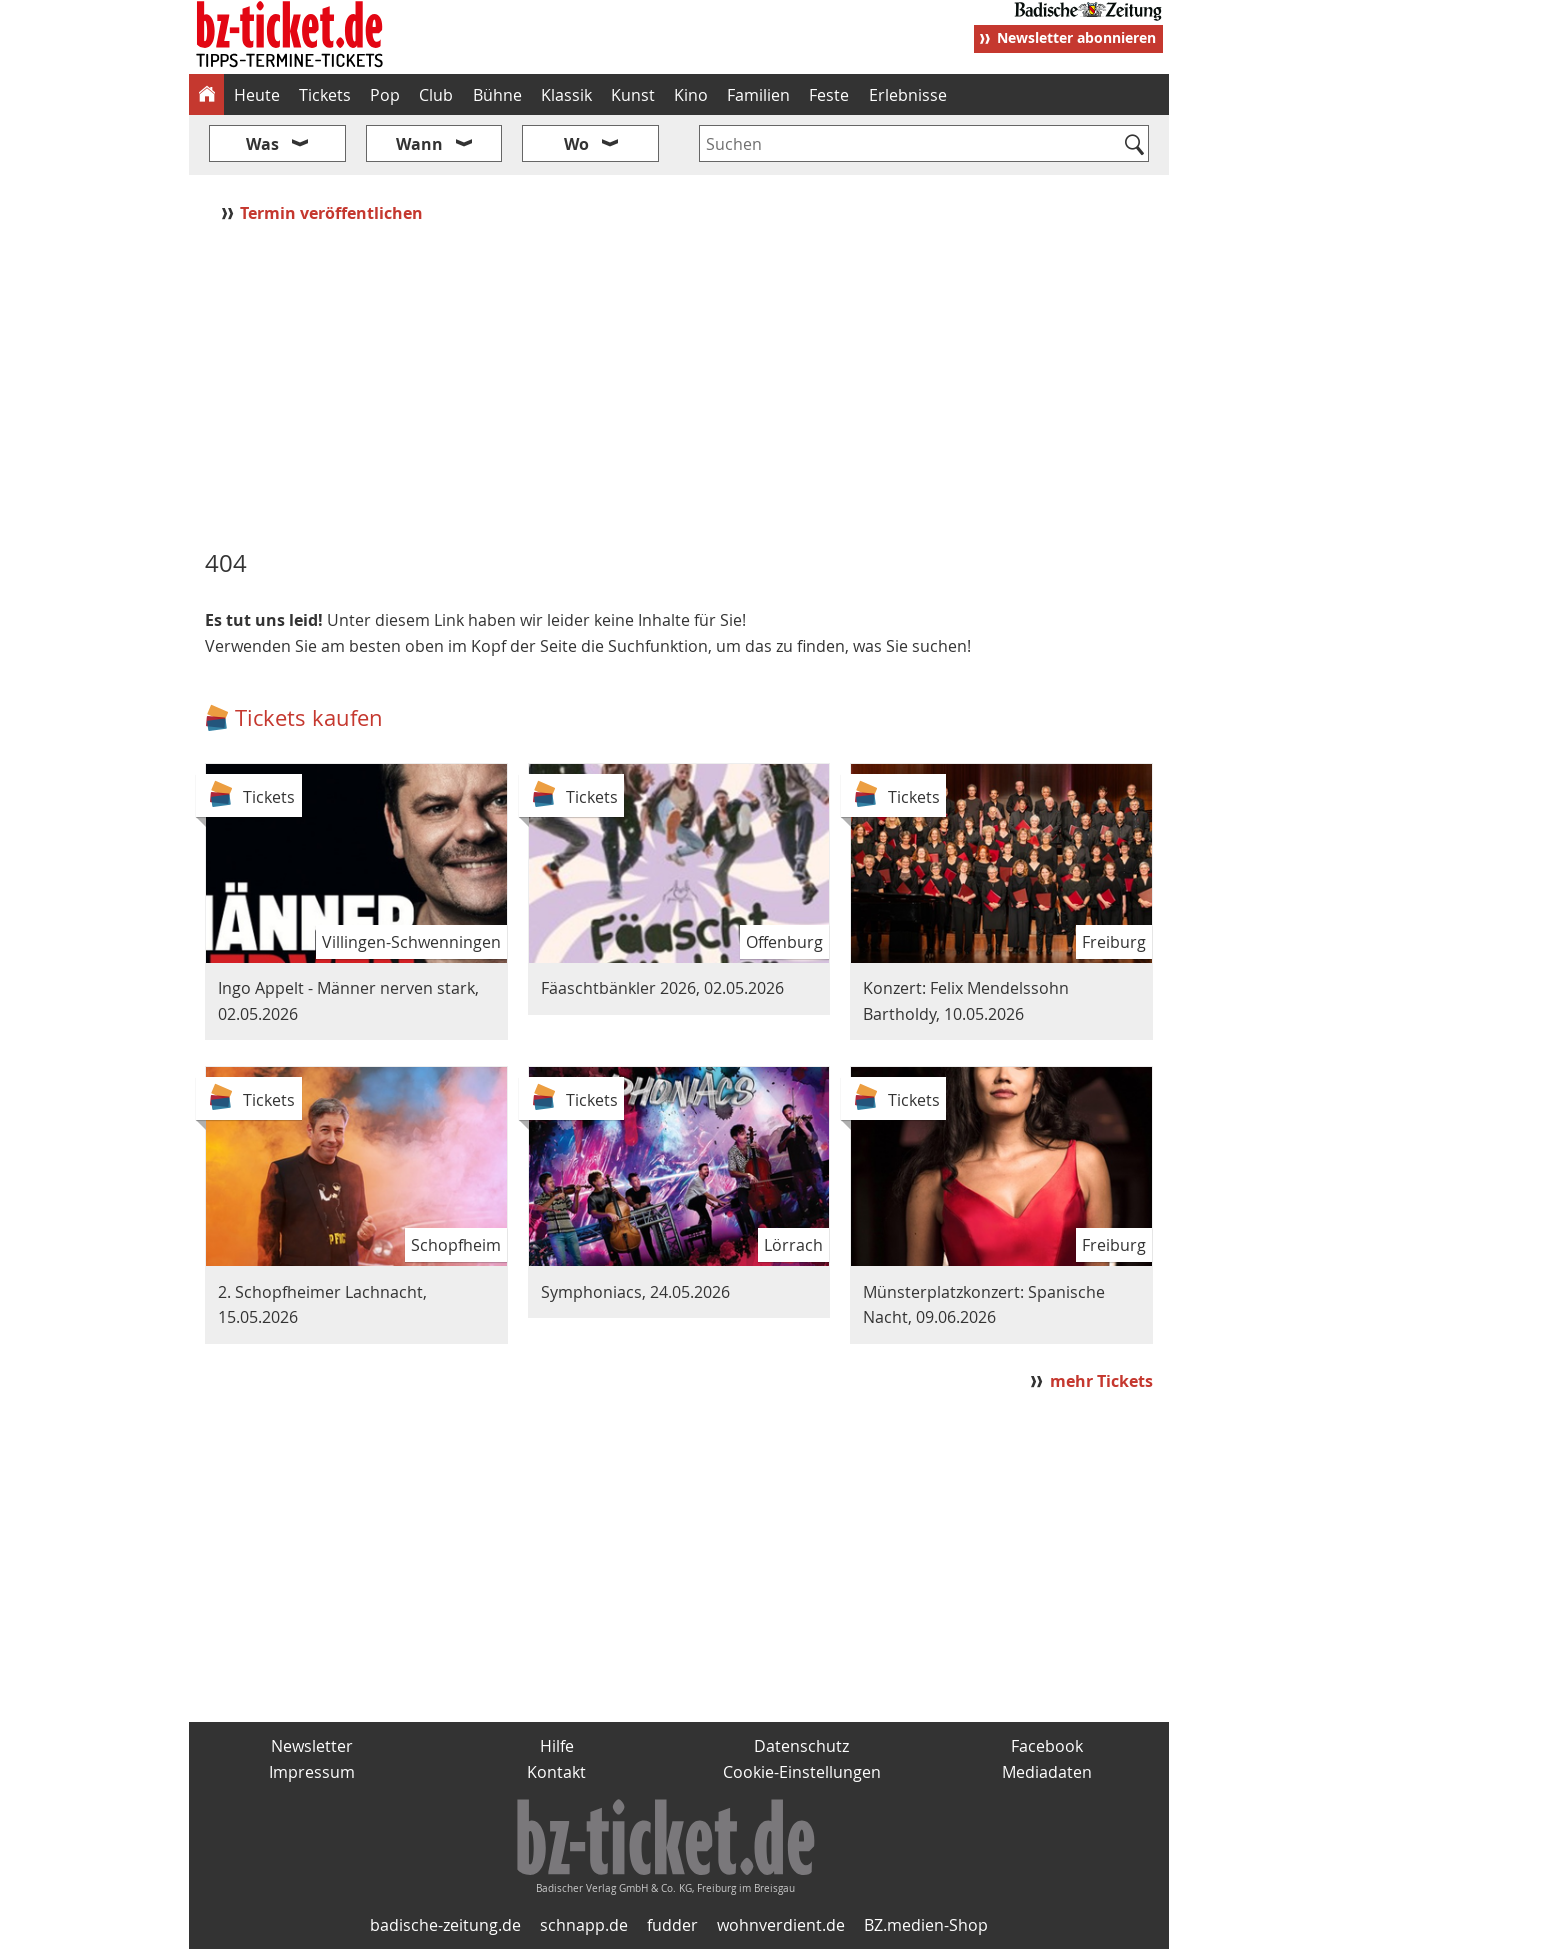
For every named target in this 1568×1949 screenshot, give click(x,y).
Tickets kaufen (309, 717)
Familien (758, 95)
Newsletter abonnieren (1076, 37)
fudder (672, 1925)
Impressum (312, 1772)
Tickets (325, 95)
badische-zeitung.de (445, 1925)
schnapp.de (584, 1925)
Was (262, 144)
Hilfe (557, 1746)
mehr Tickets (1101, 1381)
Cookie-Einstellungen (802, 1772)
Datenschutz (801, 1746)
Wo (576, 144)
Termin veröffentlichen (333, 213)
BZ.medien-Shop (926, 1925)
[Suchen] (1134, 146)
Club (436, 95)
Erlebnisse (908, 95)
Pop (385, 95)
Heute (257, 95)
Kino (691, 95)
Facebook (1047, 1746)
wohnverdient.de (781, 1925)
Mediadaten (1047, 1772)
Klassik (566, 95)
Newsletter (312, 1746)
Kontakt (556, 1772)
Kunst (633, 95)
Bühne (497, 95)
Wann (419, 144)
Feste (829, 95)
